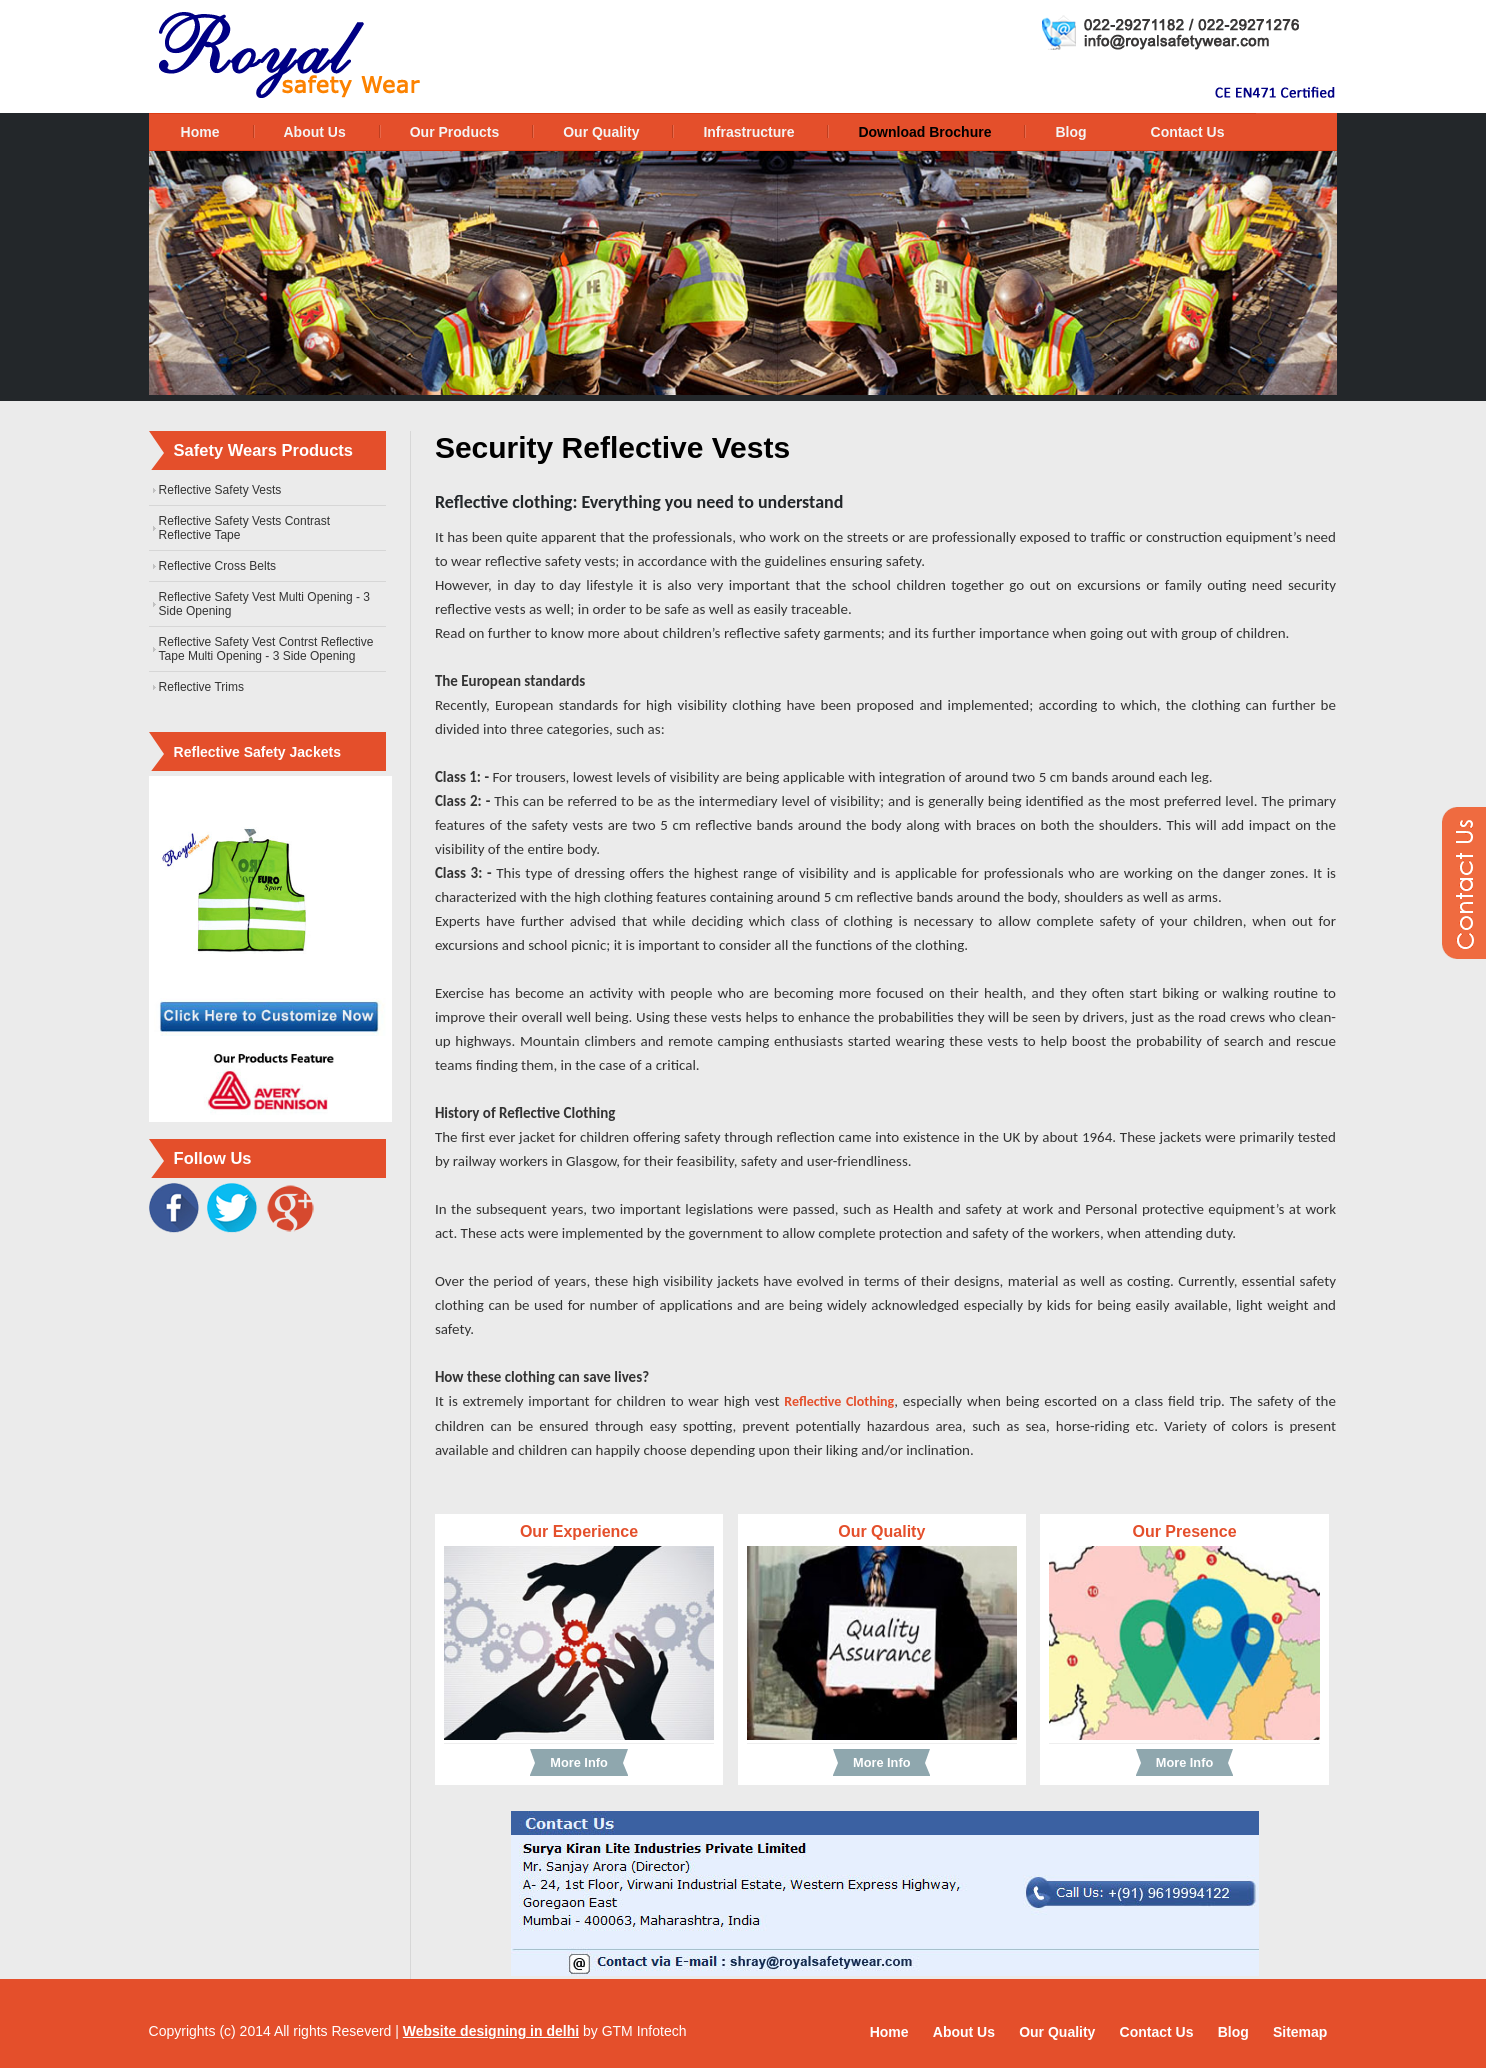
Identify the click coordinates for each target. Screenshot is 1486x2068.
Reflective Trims (201, 687)
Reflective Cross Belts (217, 566)
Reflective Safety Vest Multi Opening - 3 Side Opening (264, 604)
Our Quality (601, 132)
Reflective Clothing (839, 1401)
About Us (315, 132)
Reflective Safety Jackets (257, 752)
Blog (1070, 132)
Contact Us (1188, 132)
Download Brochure (924, 132)
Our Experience (579, 1531)
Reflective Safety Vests (220, 490)
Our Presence (1184, 1531)
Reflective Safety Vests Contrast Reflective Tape (244, 528)
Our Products (454, 132)
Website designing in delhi (491, 2031)
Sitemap (1300, 2032)
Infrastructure (748, 132)
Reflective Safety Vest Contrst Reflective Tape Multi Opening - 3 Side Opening (266, 649)
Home (200, 132)
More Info (578, 1762)
